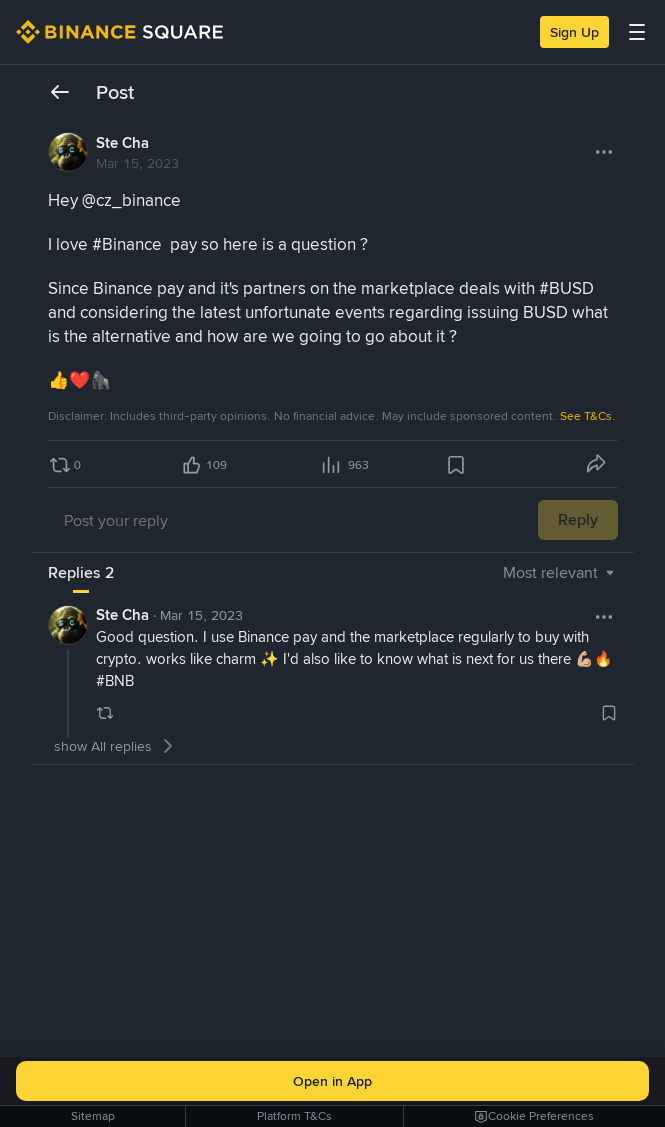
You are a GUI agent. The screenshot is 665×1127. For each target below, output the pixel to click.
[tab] (81, 573)
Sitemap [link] (93, 1116)
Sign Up (574, 32)
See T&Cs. (588, 416)
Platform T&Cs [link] (294, 1116)
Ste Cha (122, 143)
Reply (578, 519)
